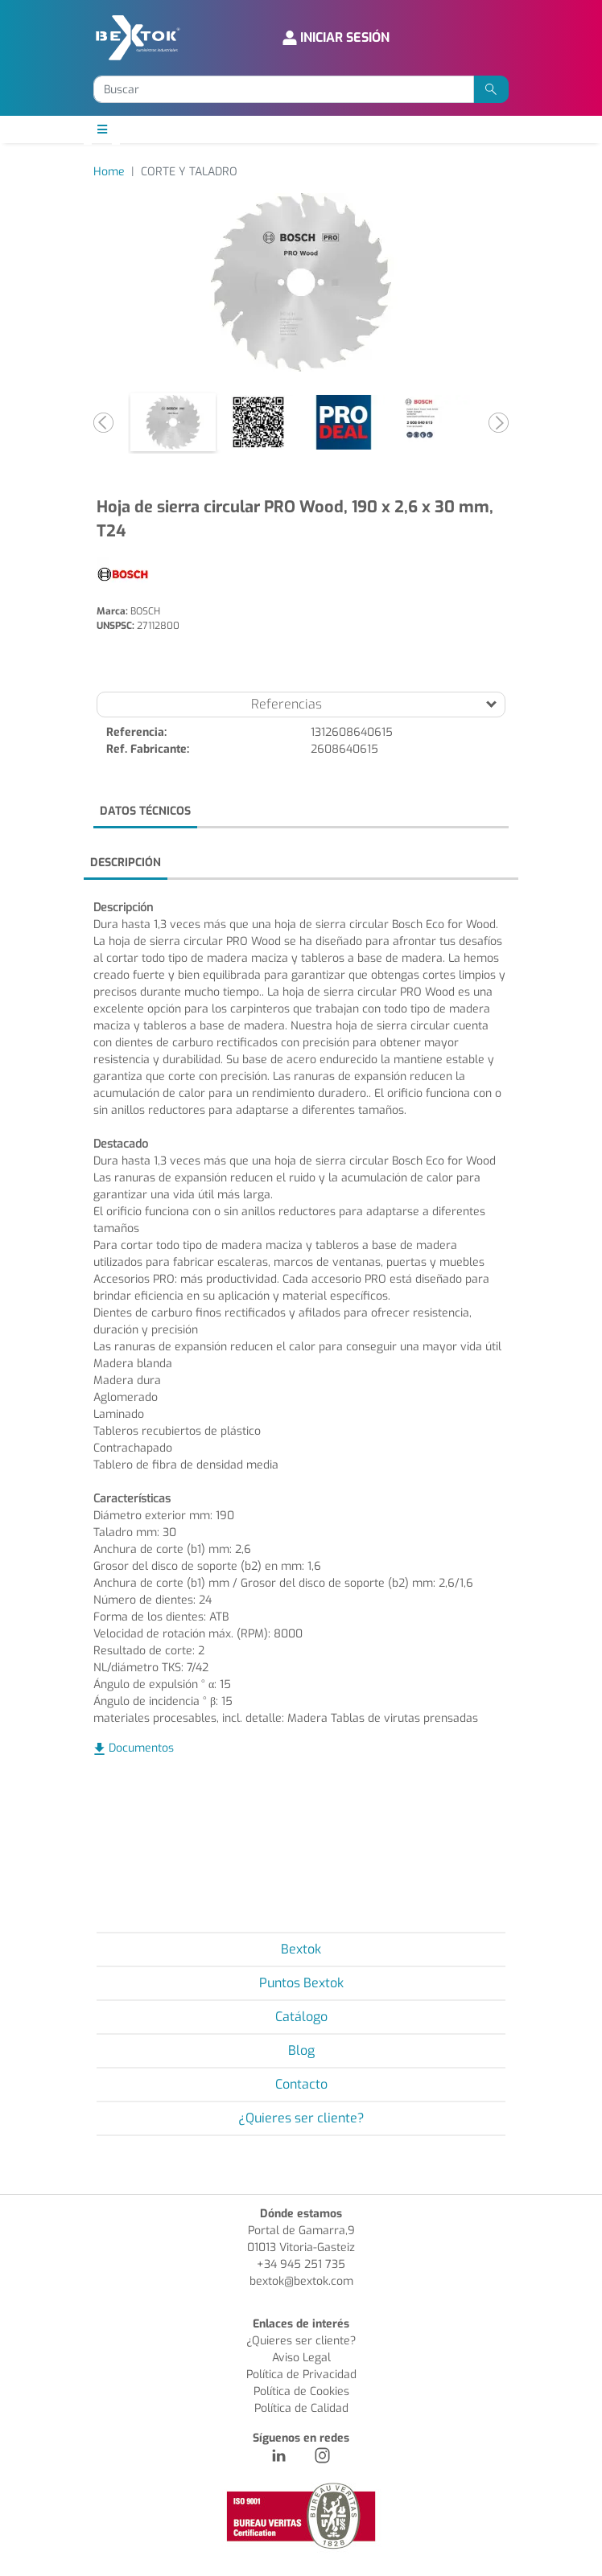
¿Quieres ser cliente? (301, 2118)
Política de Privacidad (301, 2374)
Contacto (301, 2084)
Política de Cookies (301, 2391)
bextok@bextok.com (301, 2281)
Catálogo (301, 2016)
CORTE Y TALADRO (189, 171)
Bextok (301, 1949)
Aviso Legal (301, 2357)
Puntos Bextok (301, 1982)
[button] (103, 422)
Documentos (141, 1748)
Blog (301, 2050)
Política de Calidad (301, 2408)
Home (109, 171)
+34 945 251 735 (301, 2264)
